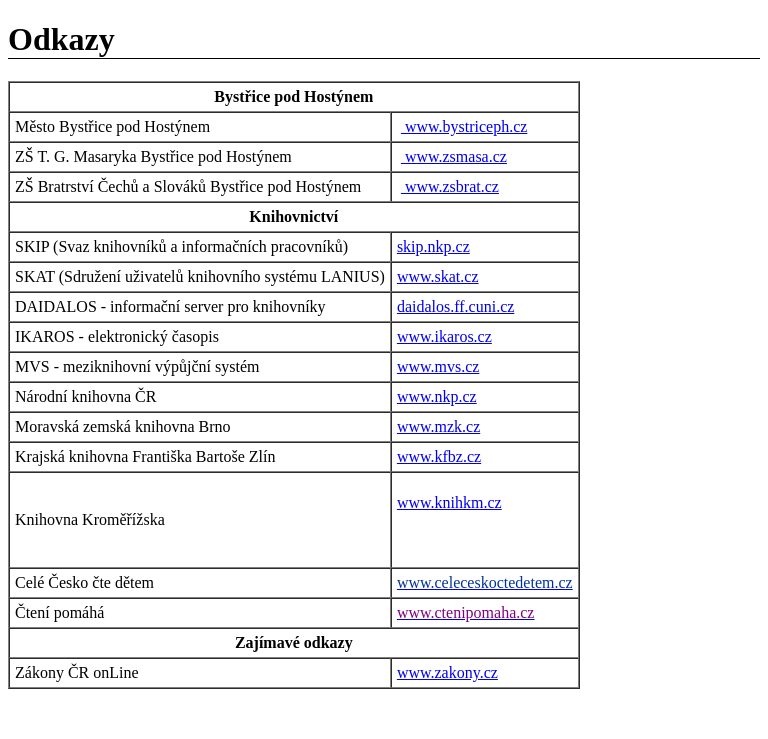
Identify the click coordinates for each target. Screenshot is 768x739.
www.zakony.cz (447, 672)
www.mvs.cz (438, 366)
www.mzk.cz (438, 426)
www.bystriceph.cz (464, 126)
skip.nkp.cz (433, 246)
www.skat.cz (438, 276)
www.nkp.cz (437, 396)
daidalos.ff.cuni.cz (455, 306)
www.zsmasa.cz (454, 156)
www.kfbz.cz (439, 456)
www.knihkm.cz (449, 502)
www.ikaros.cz (444, 336)
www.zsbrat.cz (450, 186)
